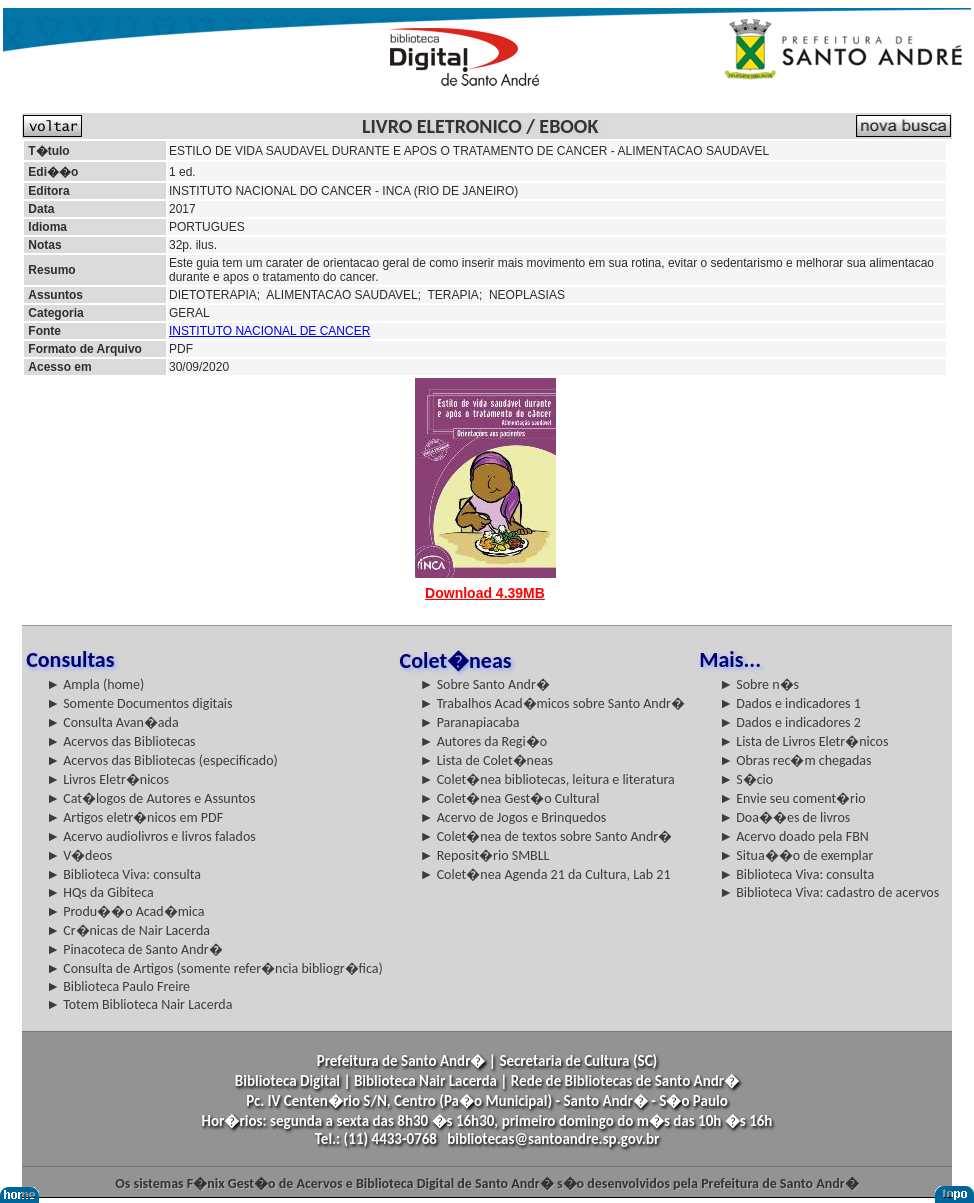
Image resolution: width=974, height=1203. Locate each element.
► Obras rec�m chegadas (795, 760)
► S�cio (746, 779)
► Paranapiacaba (470, 722)
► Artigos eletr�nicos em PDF (134, 817)
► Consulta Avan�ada (112, 722)
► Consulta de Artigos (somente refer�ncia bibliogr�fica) (214, 968)
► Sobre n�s (759, 684)
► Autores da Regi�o (483, 741)
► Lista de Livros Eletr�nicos (803, 741)
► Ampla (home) (95, 684)
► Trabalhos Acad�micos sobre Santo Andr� (552, 703)
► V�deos (79, 855)
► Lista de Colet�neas (486, 760)
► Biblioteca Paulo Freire (118, 986)
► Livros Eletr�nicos (107, 779)
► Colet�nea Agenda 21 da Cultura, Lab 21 (545, 874)
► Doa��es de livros (784, 817)
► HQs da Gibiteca (100, 892)
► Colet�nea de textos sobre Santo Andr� (546, 836)
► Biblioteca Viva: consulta (123, 874)
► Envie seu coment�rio (792, 798)
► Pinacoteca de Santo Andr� (134, 949)
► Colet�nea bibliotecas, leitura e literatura (547, 779)
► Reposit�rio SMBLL (485, 855)
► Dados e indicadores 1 (790, 703)
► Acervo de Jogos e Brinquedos (513, 817)
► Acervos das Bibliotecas (120, 741)
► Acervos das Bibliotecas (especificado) (162, 760)
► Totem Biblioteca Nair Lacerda (139, 1004)
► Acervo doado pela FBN (794, 836)
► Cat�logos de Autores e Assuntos (150, 798)
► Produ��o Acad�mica (125, 911)
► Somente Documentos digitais (139, 703)
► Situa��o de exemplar (796, 855)
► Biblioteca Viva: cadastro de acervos (829, 892)
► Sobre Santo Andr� (485, 684)
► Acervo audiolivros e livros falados (151, 836)
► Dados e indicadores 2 (790, 722)
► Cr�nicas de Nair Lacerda (128, 930)
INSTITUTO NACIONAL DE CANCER (269, 331)
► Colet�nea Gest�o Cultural (510, 798)
